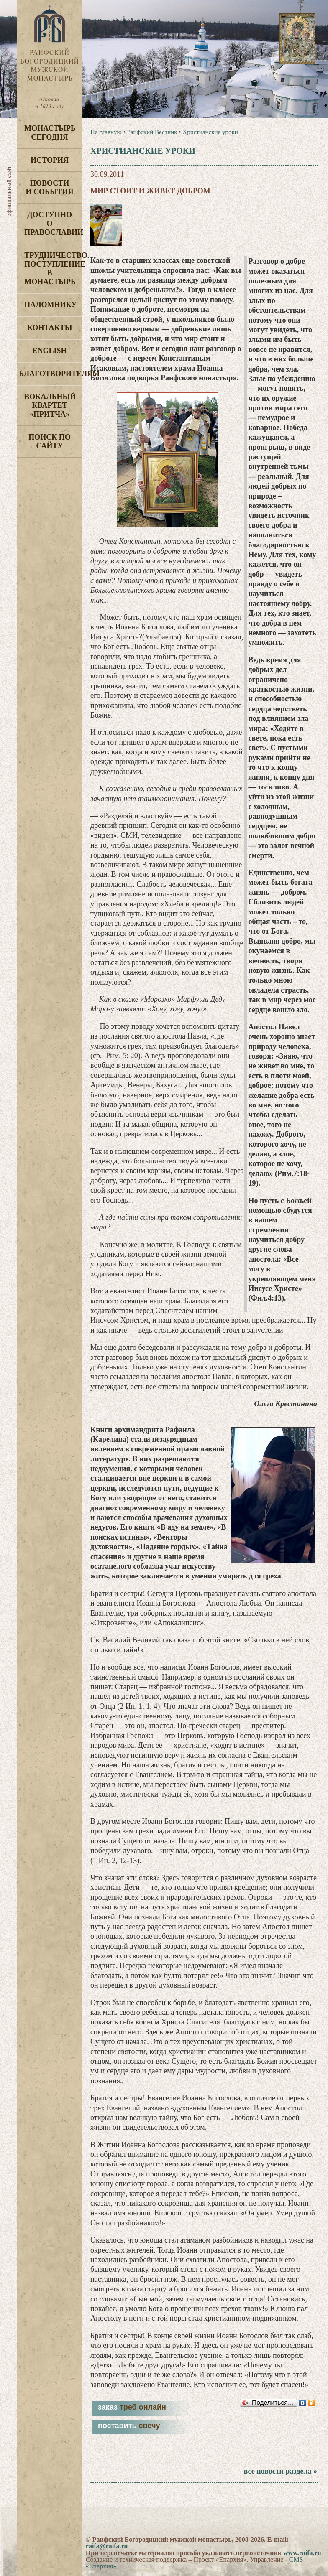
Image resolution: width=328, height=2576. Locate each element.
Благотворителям (50, 373)
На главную (106, 132)
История (50, 160)
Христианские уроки (210, 132)
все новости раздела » (280, 2471)
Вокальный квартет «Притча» (50, 405)
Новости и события (50, 187)
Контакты (49, 327)
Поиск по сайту (49, 441)
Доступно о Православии (53, 224)
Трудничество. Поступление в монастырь (53, 268)
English (50, 350)
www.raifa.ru (302, 2552)
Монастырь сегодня (50, 132)
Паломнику (50, 304)
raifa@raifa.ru (107, 2546)
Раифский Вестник (152, 132)
